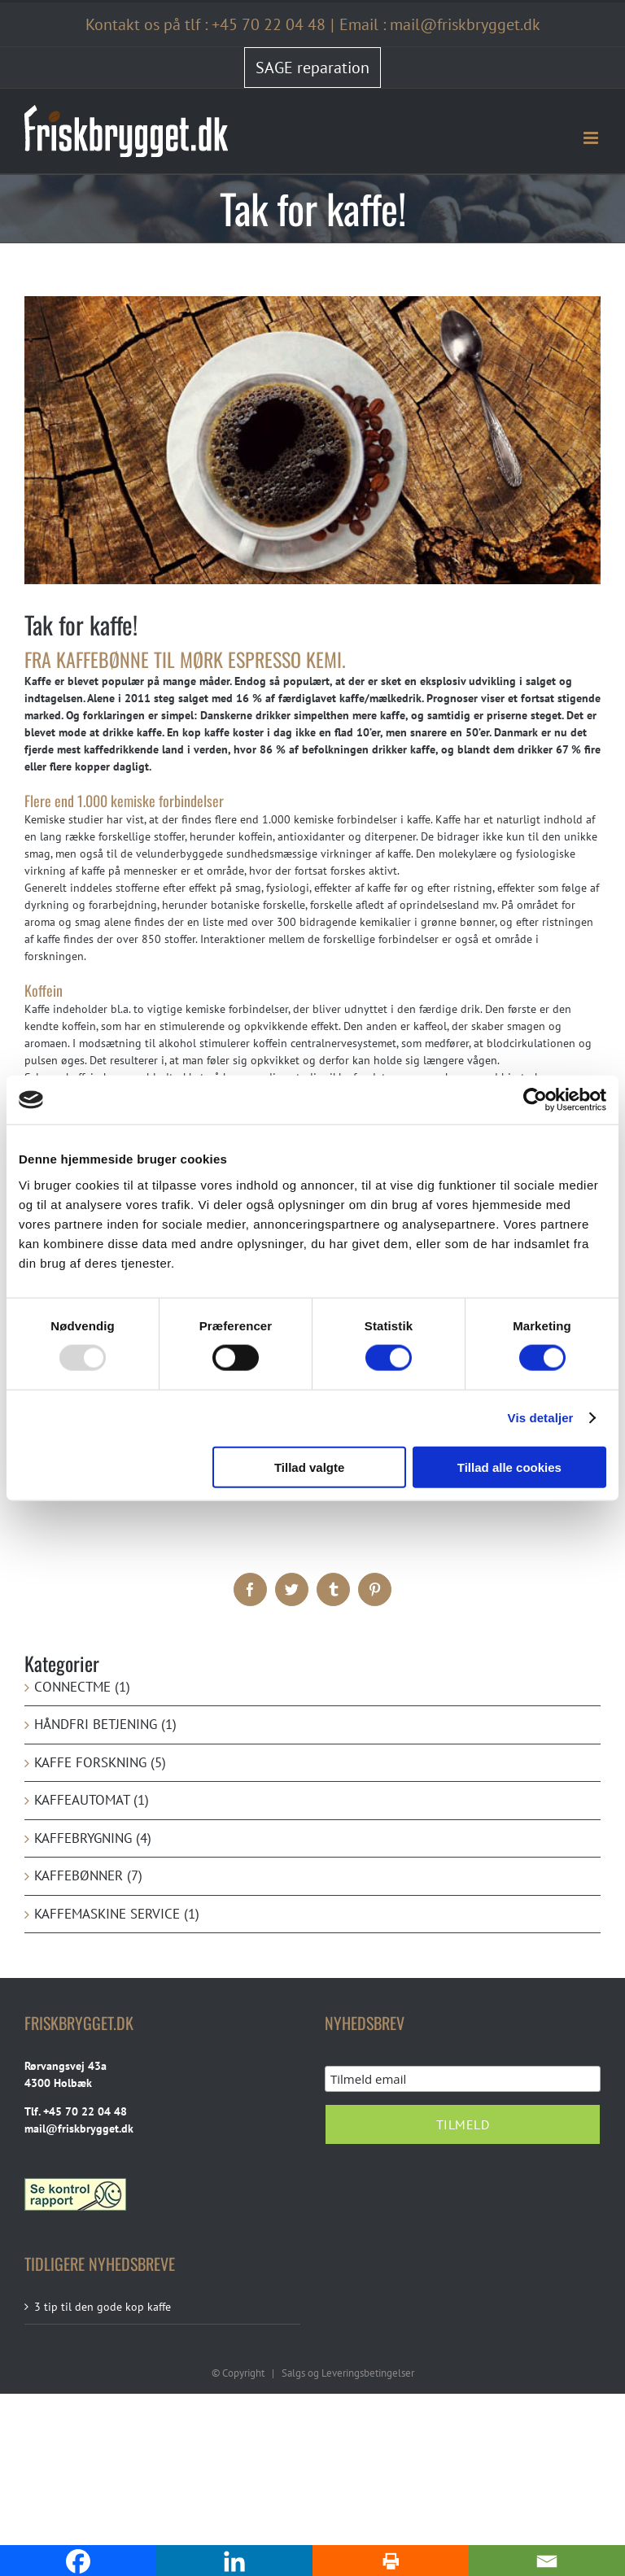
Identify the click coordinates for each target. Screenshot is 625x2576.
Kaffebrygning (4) (92, 1838)
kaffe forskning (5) (100, 1762)
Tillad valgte (309, 1467)
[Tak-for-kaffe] (312, 440)
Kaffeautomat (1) (91, 1800)
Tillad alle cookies (509, 1467)
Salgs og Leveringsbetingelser (348, 2373)
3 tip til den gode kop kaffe (102, 2306)
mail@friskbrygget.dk (78, 2128)
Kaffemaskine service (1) (116, 1914)
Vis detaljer (541, 1418)
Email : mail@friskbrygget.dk (439, 24)
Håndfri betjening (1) (105, 1724)
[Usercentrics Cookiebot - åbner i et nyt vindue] (535, 1100)
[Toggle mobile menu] (592, 137)
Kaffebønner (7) (88, 1875)
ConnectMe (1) (82, 1687)
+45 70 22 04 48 (269, 24)
